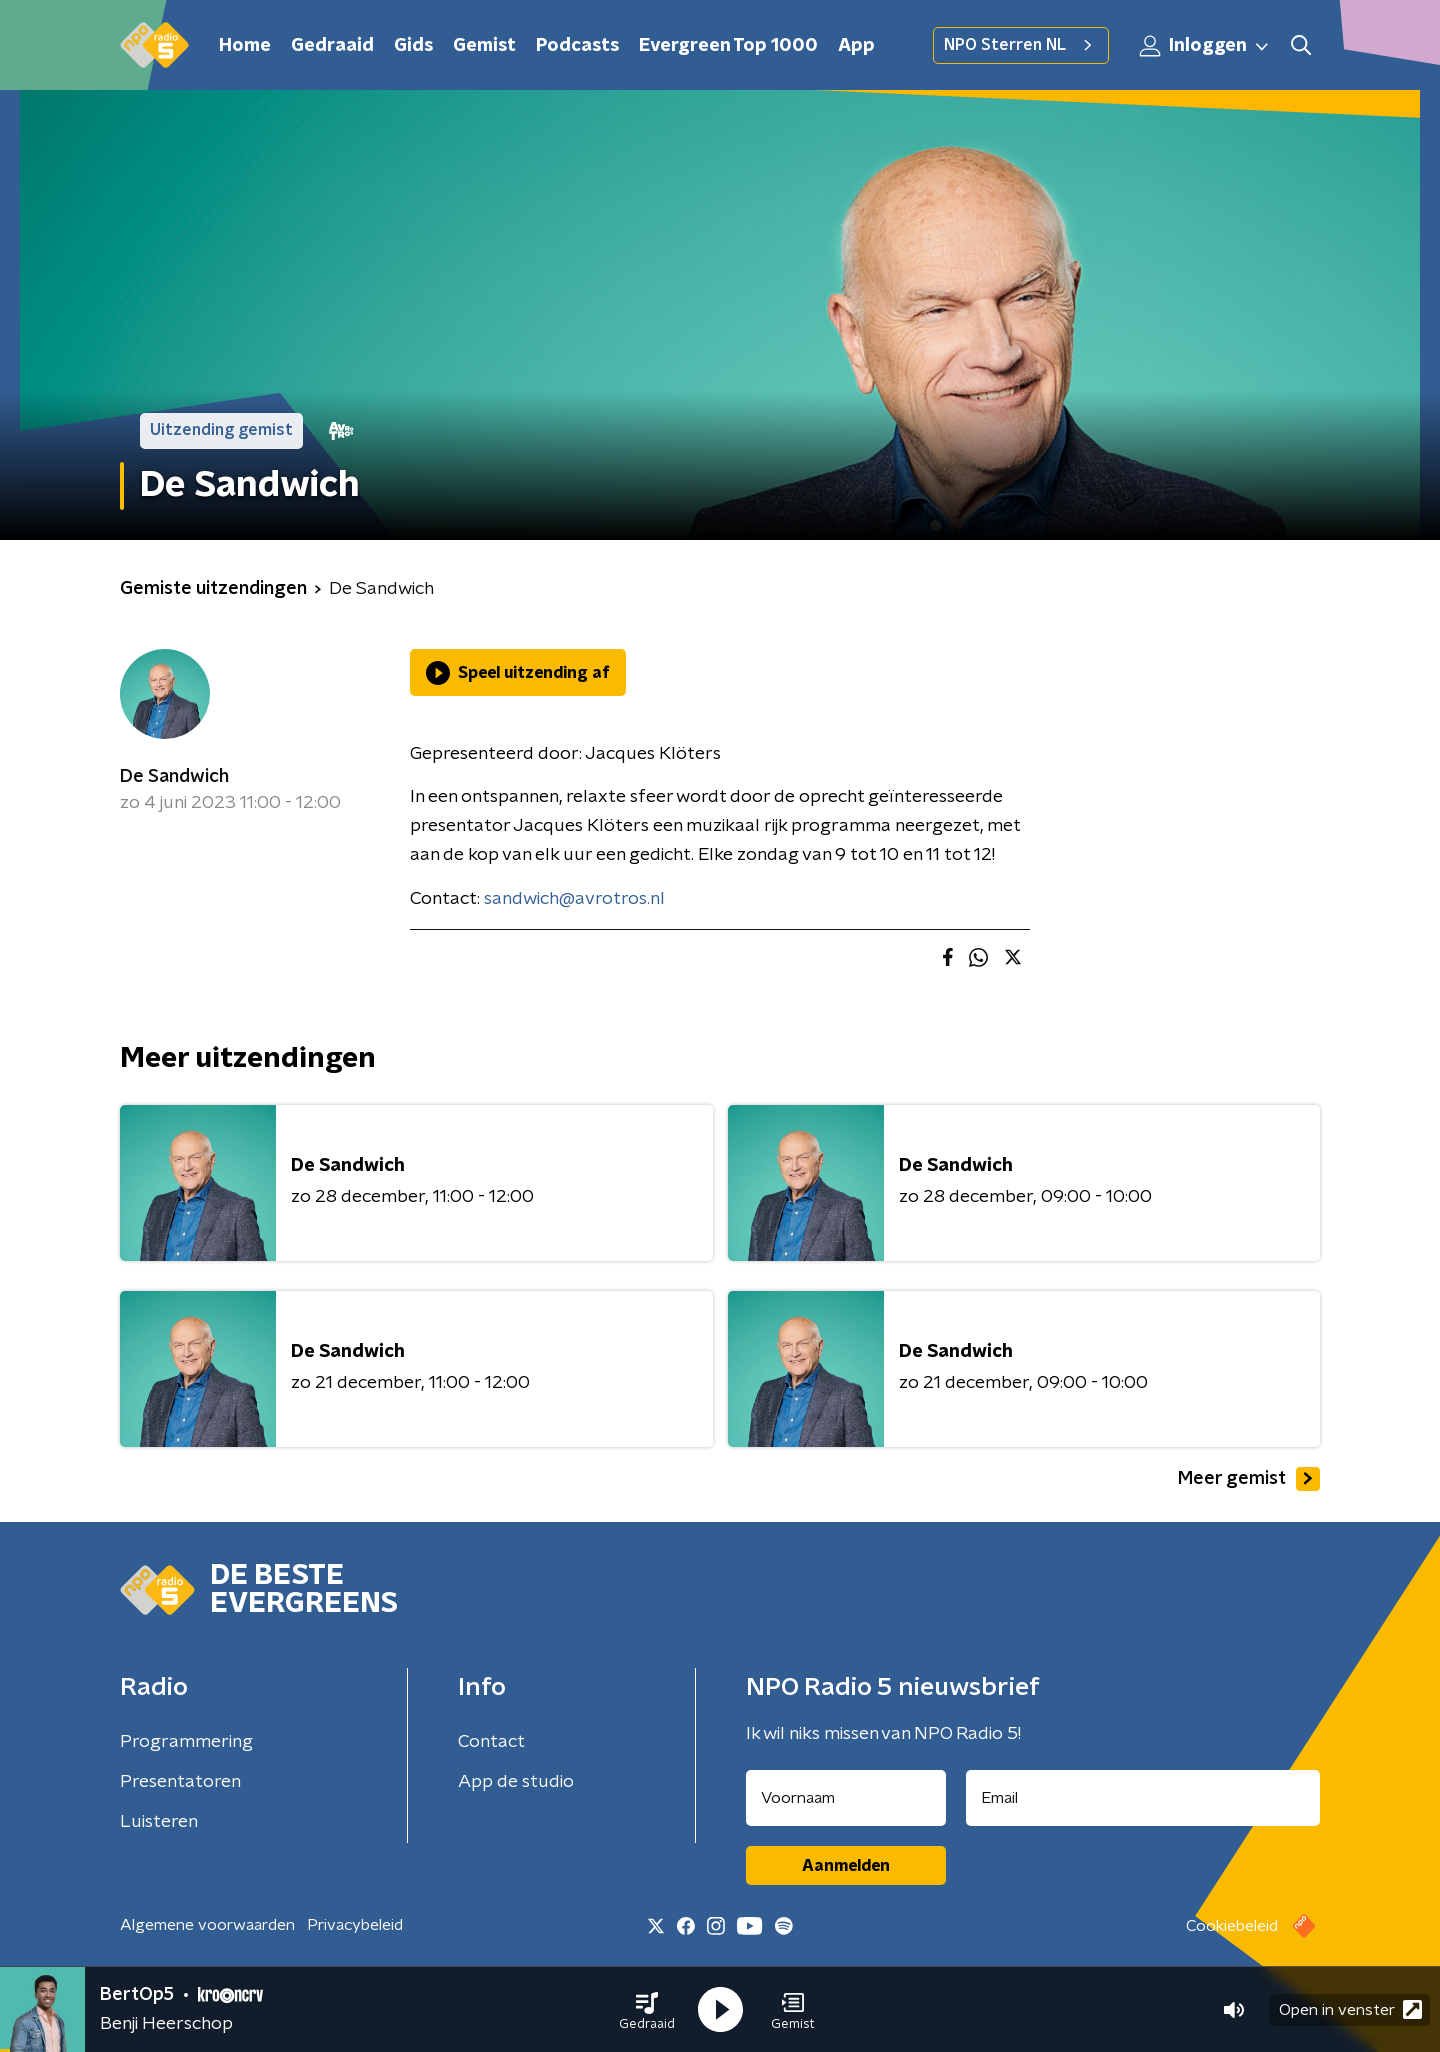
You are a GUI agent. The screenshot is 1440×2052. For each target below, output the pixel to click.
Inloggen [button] (1205, 46)
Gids (413, 46)
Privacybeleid (355, 1925)
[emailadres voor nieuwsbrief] (1143, 1798)
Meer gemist (1249, 1479)
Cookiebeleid (1232, 1926)
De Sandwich (174, 777)
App (856, 46)
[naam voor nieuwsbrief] (846, 1798)
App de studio (516, 1782)
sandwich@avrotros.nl (574, 899)
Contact (491, 1742)
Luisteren (159, 1822)
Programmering (186, 1742)
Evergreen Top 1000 (728, 46)
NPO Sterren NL (1021, 45)
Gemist (484, 46)
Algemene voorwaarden (207, 1925)
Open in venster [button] (1350, 2009)
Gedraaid (332, 46)
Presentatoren (180, 1782)
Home (245, 46)
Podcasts (577, 46)
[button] (647, 2010)
